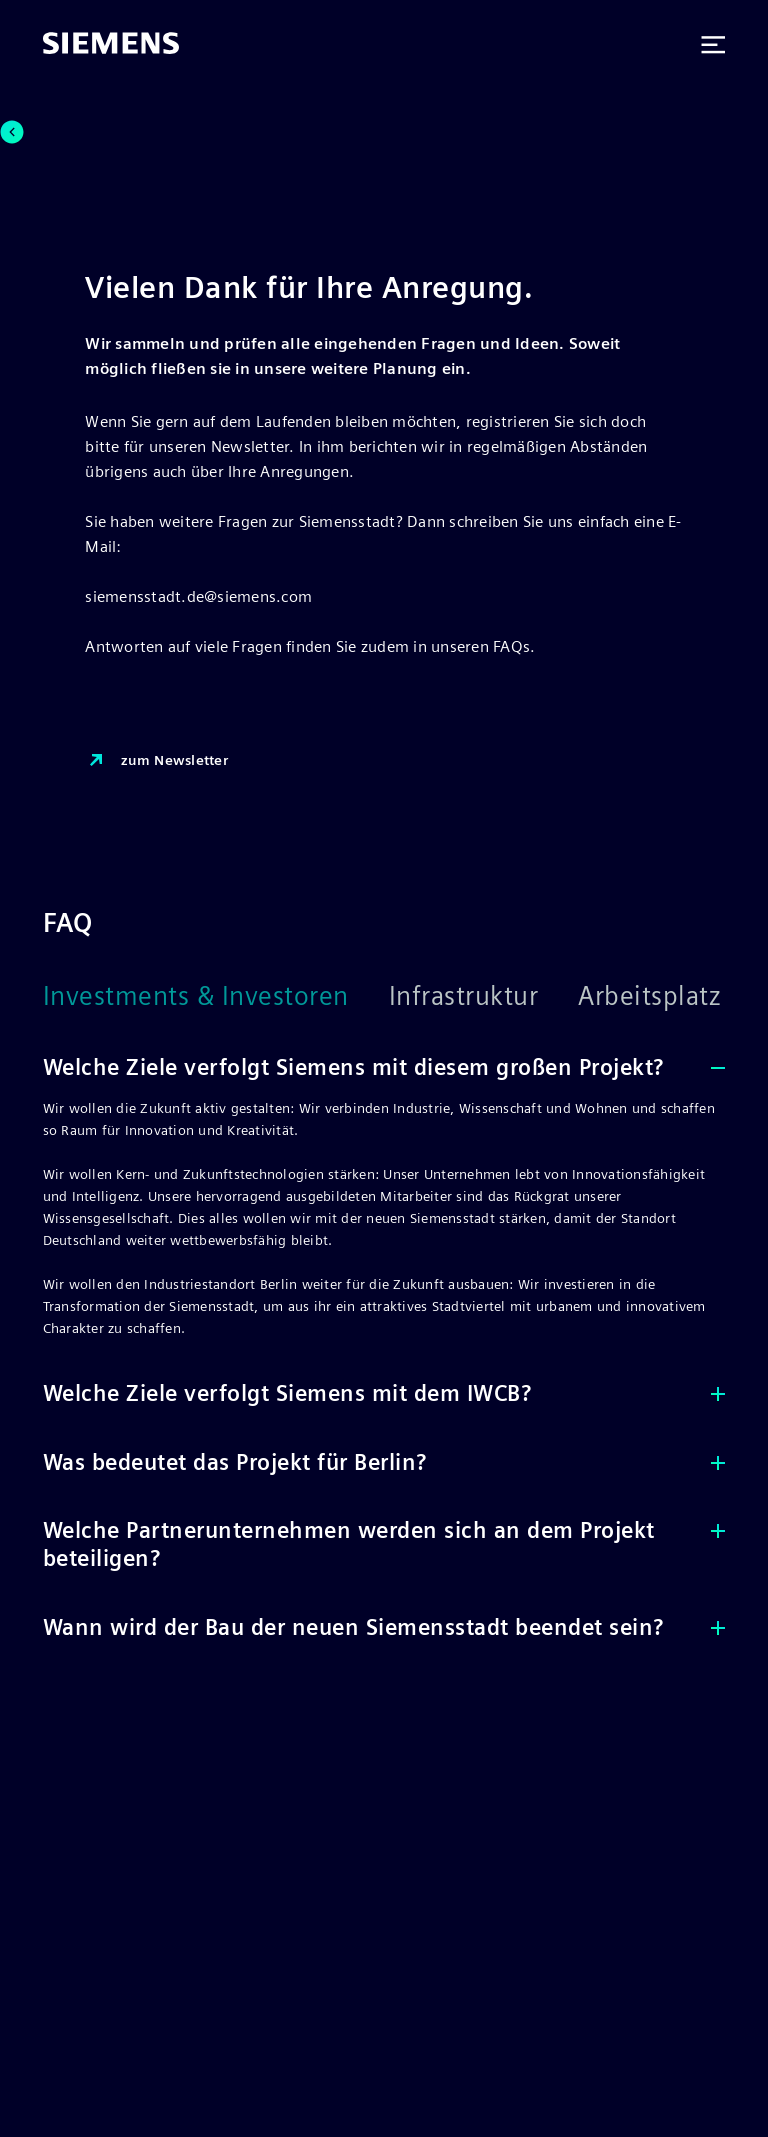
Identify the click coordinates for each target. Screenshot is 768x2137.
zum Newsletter (156, 761)
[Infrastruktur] (484, 1007)
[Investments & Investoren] (216, 1007)
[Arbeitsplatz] (669, 1007)
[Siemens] (111, 45)
